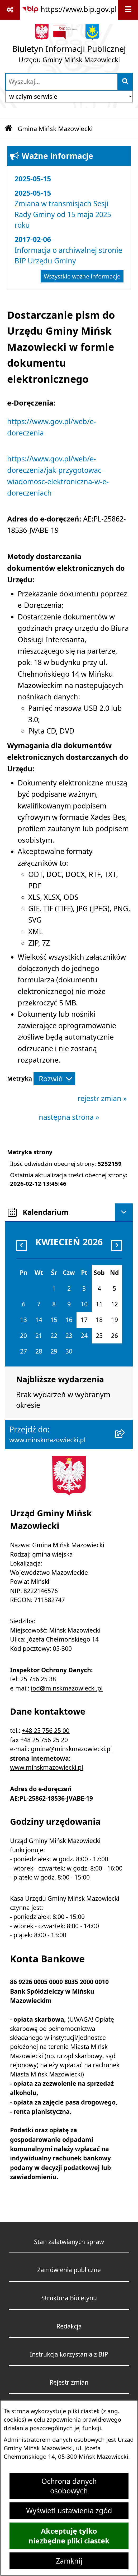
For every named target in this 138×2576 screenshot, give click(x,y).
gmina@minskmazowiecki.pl (71, 1749)
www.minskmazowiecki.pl (46, 1767)
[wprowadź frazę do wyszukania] (61, 82)
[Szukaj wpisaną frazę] (125, 82)
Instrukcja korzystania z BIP (69, 2354)
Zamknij (69, 2561)
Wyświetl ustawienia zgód (69, 2510)
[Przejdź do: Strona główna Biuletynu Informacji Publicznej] (8, 128)
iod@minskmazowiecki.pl (67, 1688)
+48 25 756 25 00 (45, 1731)
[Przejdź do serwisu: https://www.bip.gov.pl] (69, 9)
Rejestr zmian (69, 2382)
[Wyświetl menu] (128, 10)
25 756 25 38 (38, 1679)
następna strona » (69, 1117)
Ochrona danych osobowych (69, 2486)
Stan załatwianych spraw (69, 2242)
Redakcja (69, 2326)
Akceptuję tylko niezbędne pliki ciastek (69, 2536)
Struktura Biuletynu (69, 2298)
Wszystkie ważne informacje (82, 276)
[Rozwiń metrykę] (54, 1078)
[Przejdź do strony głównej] (69, 46)
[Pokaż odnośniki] (10, 10)
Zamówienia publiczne (69, 2270)
